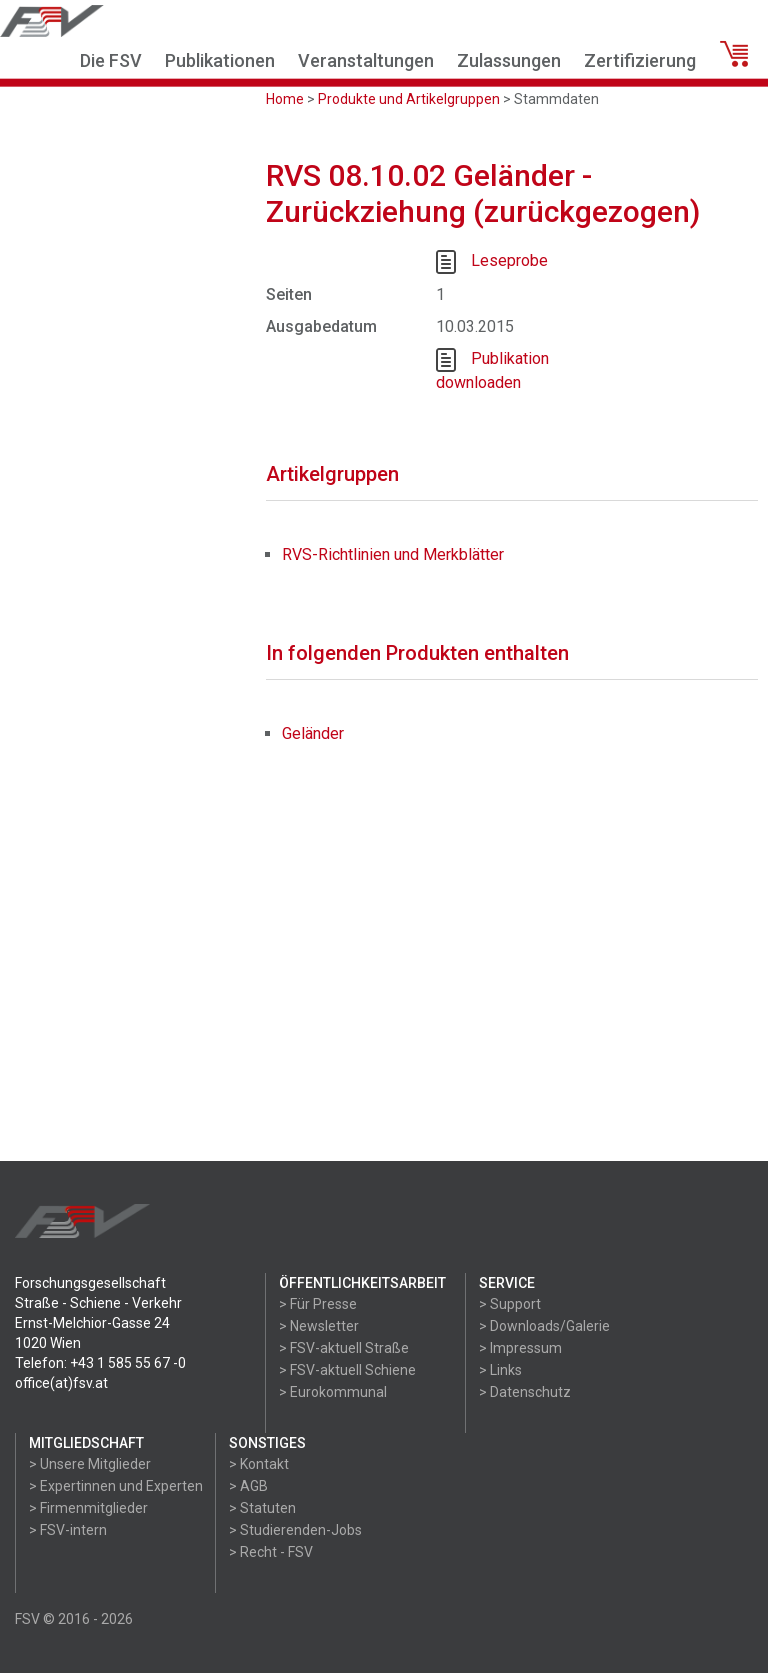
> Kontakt (259, 1464)
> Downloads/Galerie (544, 1326)
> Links (500, 1370)
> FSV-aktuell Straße (344, 1348)
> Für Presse (318, 1304)
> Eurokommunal (333, 1392)
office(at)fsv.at (61, 1383)
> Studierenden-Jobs (295, 1530)
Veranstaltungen (366, 60)
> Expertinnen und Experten (116, 1486)
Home (285, 99)
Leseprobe (509, 260)
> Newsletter (319, 1326)
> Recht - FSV (271, 1552)
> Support (510, 1304)
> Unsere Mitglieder (90, 1464)
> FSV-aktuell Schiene (347, 1370)
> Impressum (520, 1348)
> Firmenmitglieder (88, 1508)
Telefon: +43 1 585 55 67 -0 (100, 1363)
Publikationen (220, 60)
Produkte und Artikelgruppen (409, 99)
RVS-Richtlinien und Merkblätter (393, 554)
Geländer (313, 733)
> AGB (248, 1486)
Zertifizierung (640, 60)
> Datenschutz (525, 1392)
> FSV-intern (68, 1530)
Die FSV (111, 60)
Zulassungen (509, 60)
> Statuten (262, 1508)
